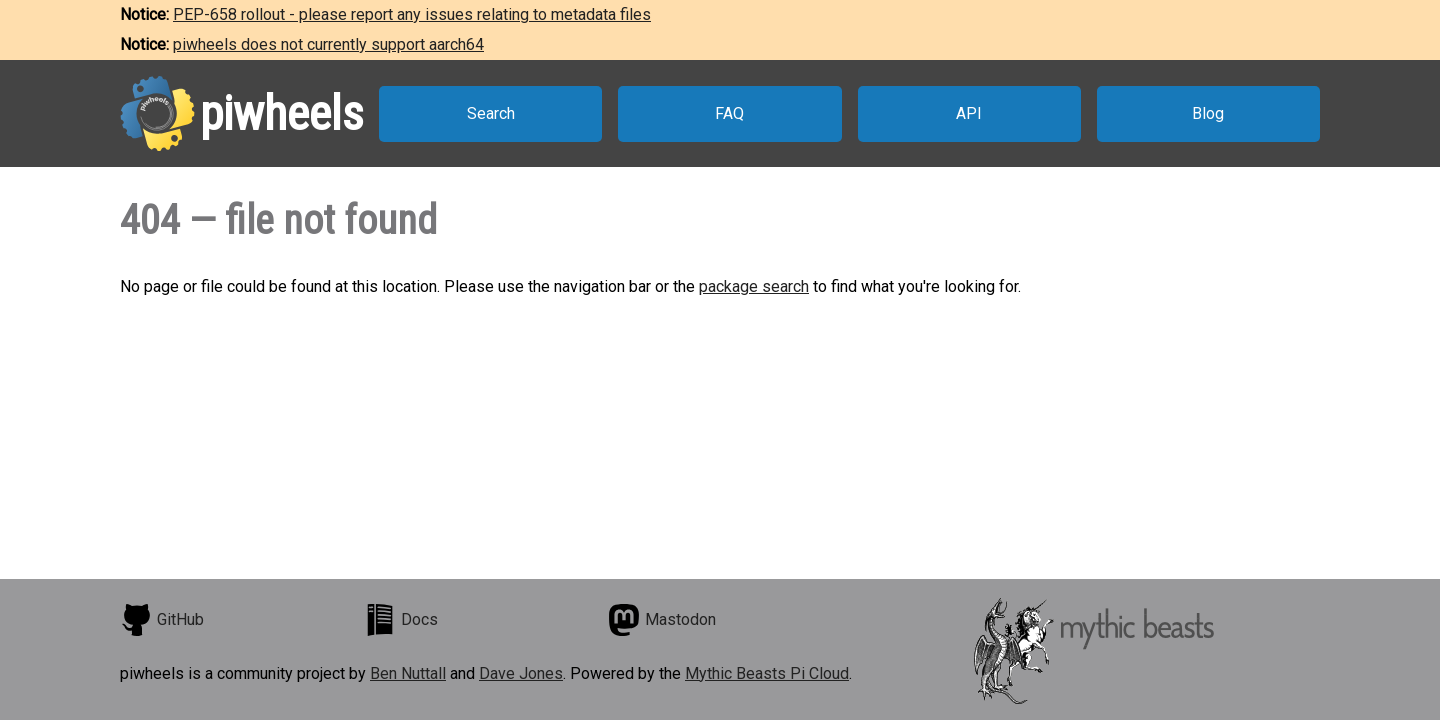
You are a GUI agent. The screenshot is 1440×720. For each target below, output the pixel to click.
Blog (1208, 113)
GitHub (162, 620)
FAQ (729, 113)
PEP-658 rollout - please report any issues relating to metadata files (412, 14)
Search (491, 113)
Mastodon (662, 620)
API (969, 113)
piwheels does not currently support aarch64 (328, 44)
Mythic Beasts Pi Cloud (767, 673)
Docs (401, 620)
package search (754, 286)
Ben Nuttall (408, 673)
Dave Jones (521, 673)
